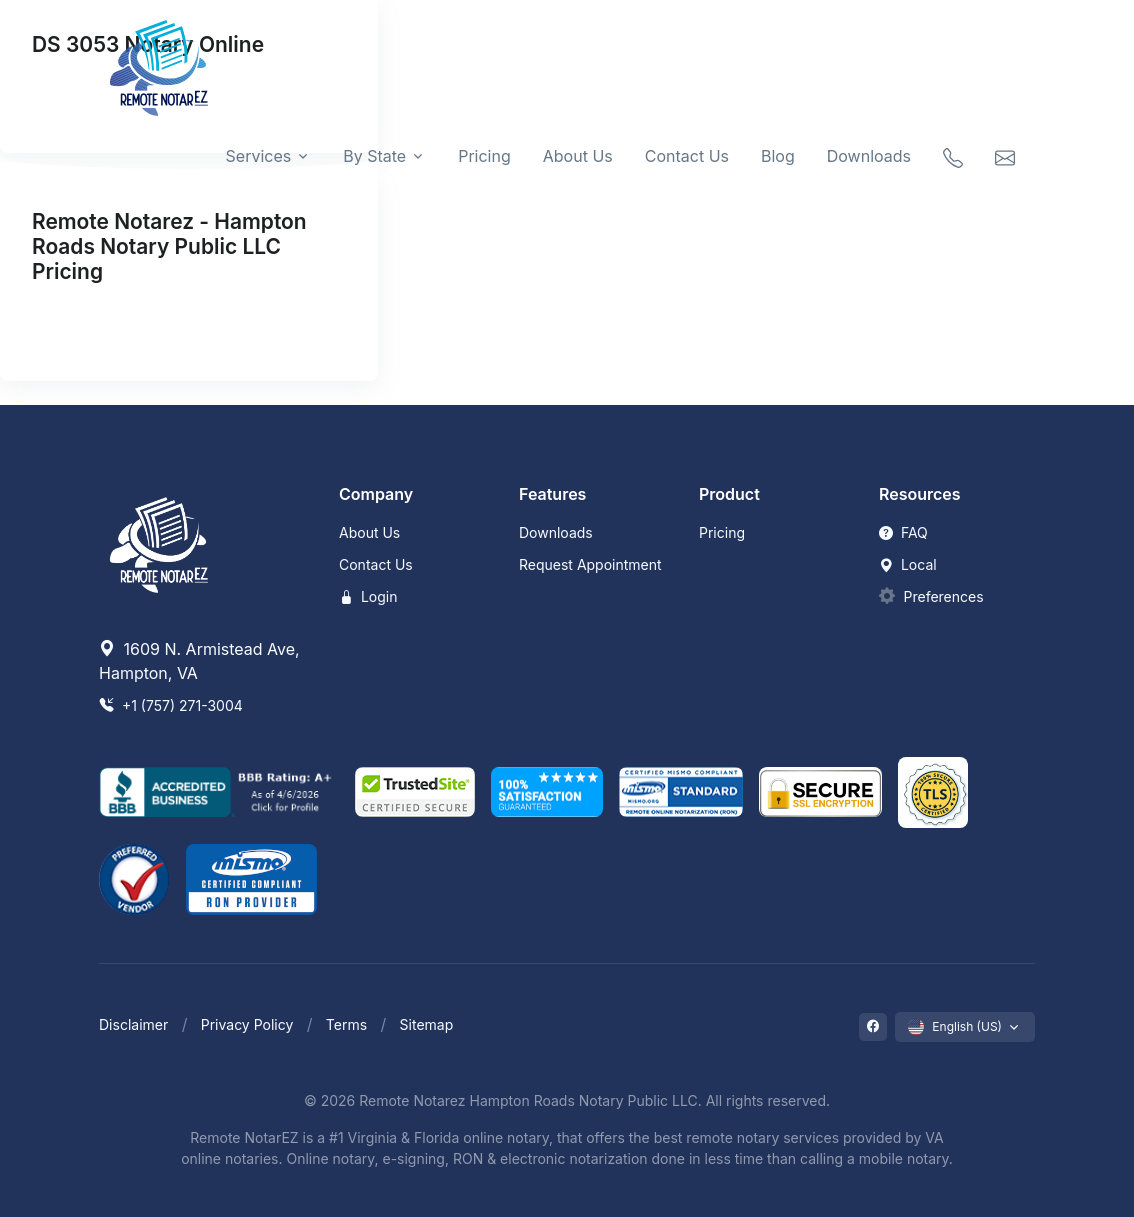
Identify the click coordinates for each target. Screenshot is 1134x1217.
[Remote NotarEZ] (159, 68)
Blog (778, 156)
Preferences (944, 596)
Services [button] (259, 156)
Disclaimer (133, 1024)
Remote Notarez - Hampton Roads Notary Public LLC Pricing (169, 246)
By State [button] (374, 156)
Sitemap (427, 1024)
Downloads (869, 156)
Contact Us (687, 156)
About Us (578, 156)
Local (908, 564)
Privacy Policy (247, 1024)
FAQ (903, 532)
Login (368, 596)
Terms (346, 1024)
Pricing (484, 156)
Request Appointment (590, 564)
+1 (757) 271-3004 (171, 705)
